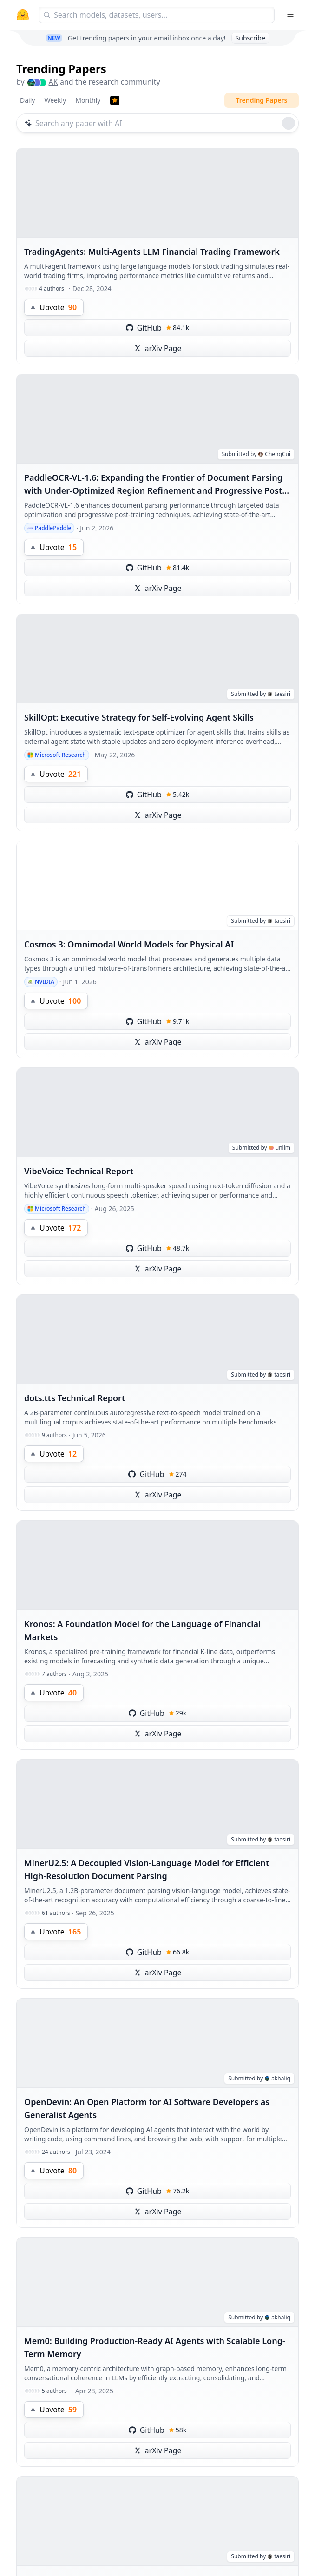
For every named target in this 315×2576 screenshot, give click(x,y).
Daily (27, 100)
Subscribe (250, 37)
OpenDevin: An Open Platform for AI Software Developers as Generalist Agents (146, 2108)
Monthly (87, 100)
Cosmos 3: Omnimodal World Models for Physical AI (129, 944)
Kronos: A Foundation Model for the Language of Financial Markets (142, 1630)
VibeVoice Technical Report (78, 1171)
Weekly (55, 100)
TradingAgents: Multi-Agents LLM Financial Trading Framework (152, 251)
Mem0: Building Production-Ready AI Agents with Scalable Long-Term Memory (154, 2347)
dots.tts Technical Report (74, 1398)
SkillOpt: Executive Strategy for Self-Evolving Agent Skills (139, 717)
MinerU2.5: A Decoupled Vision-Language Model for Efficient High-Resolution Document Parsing (146, 1869)
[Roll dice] (288, 123)
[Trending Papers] (114, 100)
